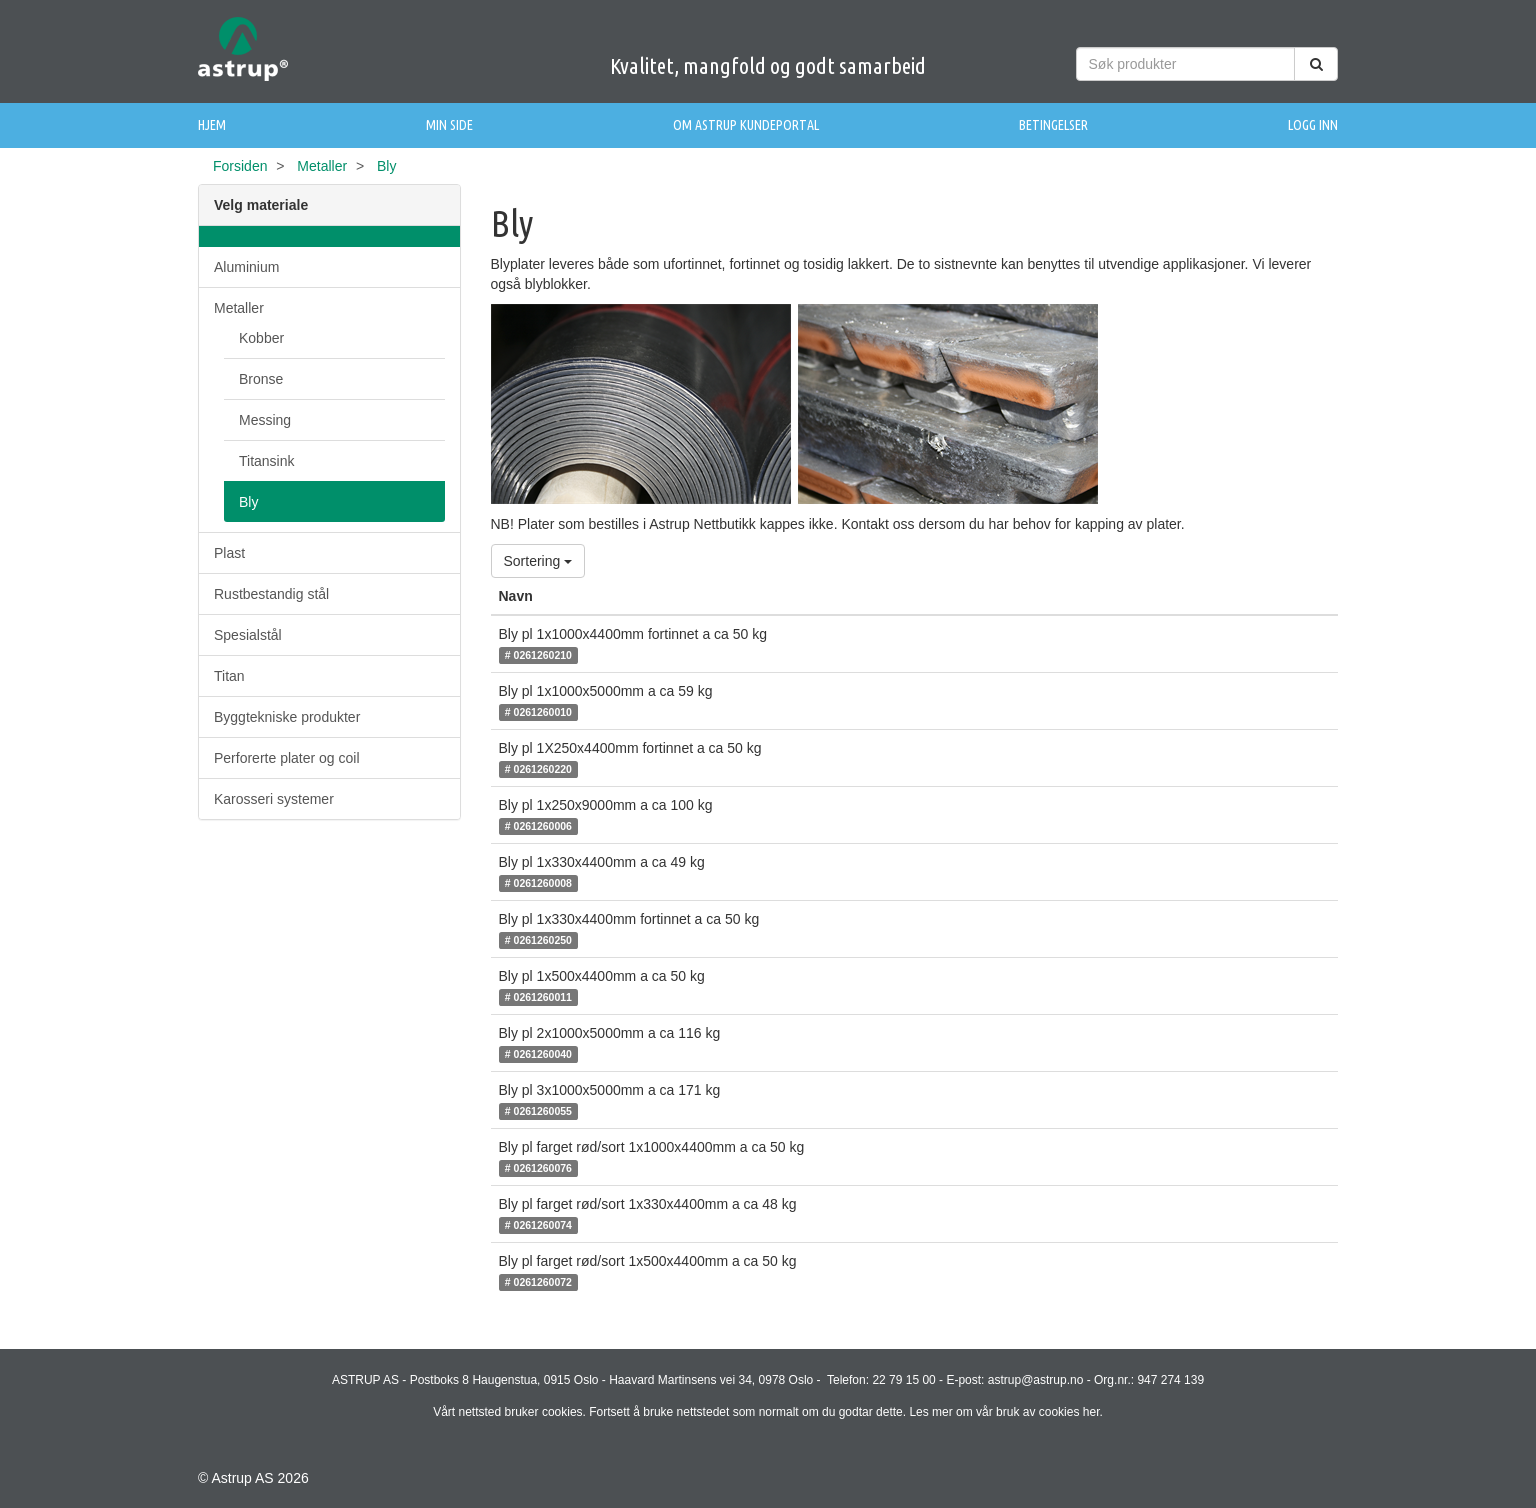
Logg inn (1313, 125)
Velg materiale (261, 205)
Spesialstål (248, 635)
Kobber (261, 338)
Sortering (538, 561)
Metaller (322, 166)
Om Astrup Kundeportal (746, 125)
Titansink (267, 461)
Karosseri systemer (274, 799)
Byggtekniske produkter (287, 717)
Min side (449, 125)
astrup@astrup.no (1036, 1380)
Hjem (212, 125)
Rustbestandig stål (271, 594)
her (1091, 1412)
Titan (229, 676)
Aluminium (246, 267)
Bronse (261, 379)
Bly (248, 502)
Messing (265, 420)
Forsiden (240, 166)
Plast (229, 553)
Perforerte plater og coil (287, 758)
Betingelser (1053, 125)
